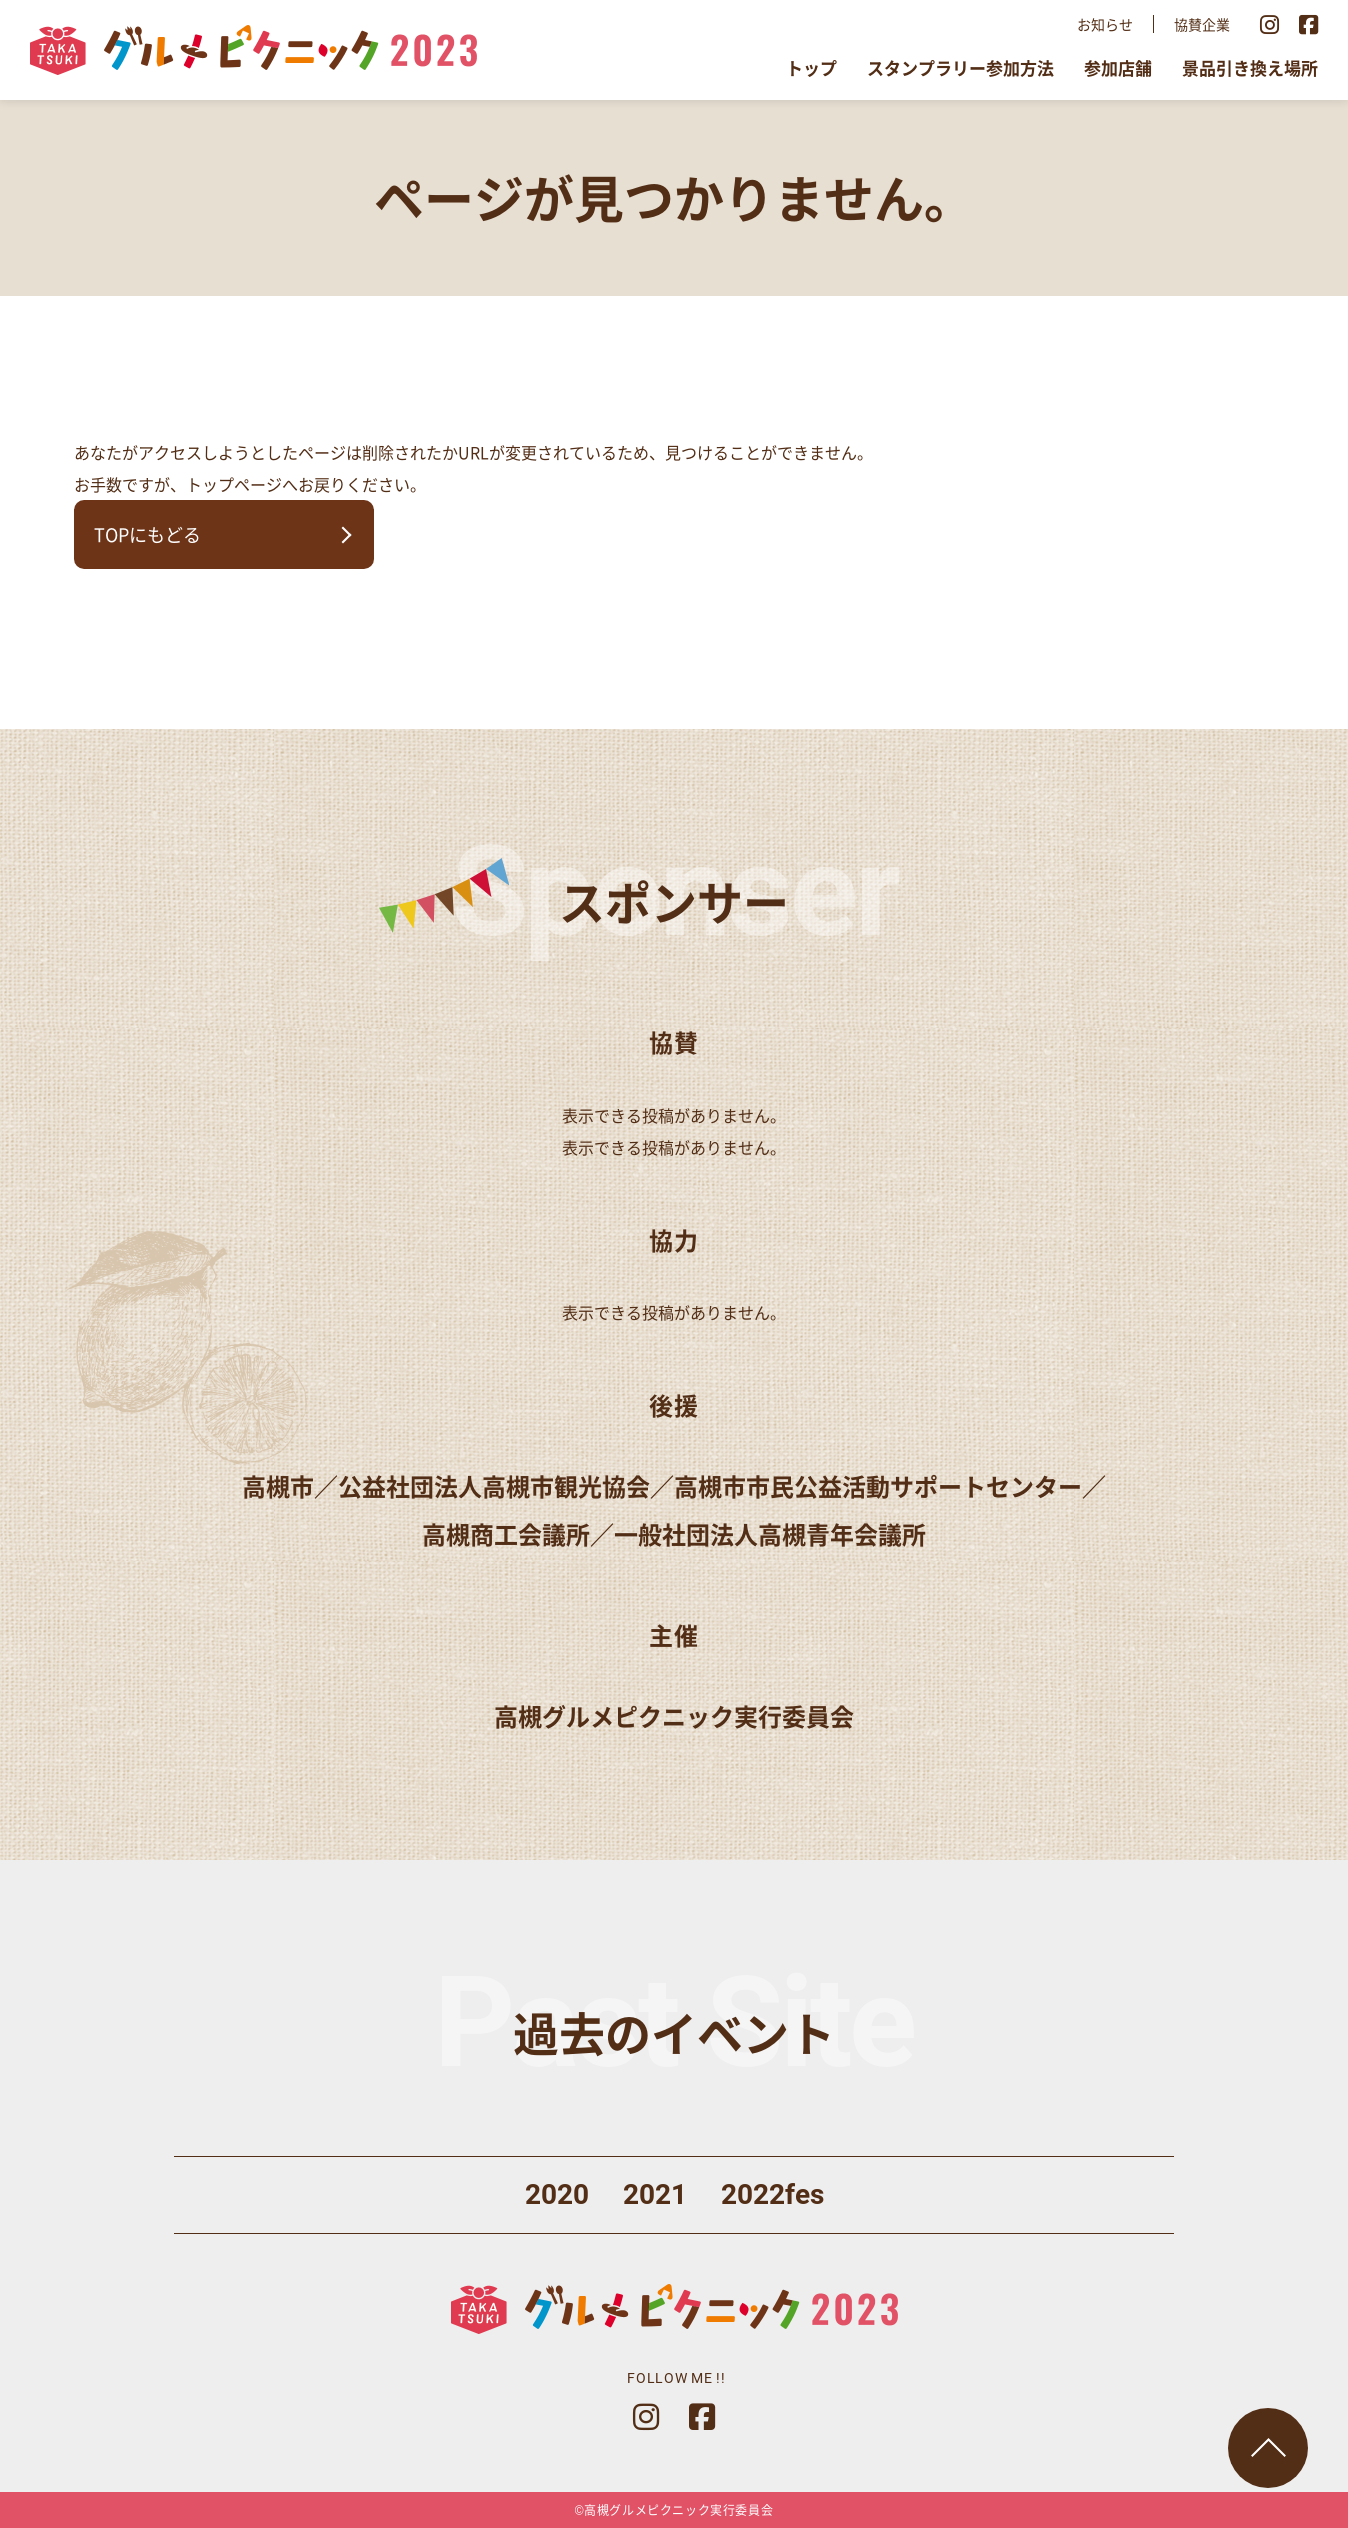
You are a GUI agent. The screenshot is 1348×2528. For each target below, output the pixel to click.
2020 (557, 2194)
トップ (811, 67)
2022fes (772, 2194)
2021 (655, 2194)
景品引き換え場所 (1250, 67)
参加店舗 (1118, 67)
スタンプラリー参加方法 (960, 67)
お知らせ (1105, 24)
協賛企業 (1202, 24)
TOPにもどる (147, 534)
